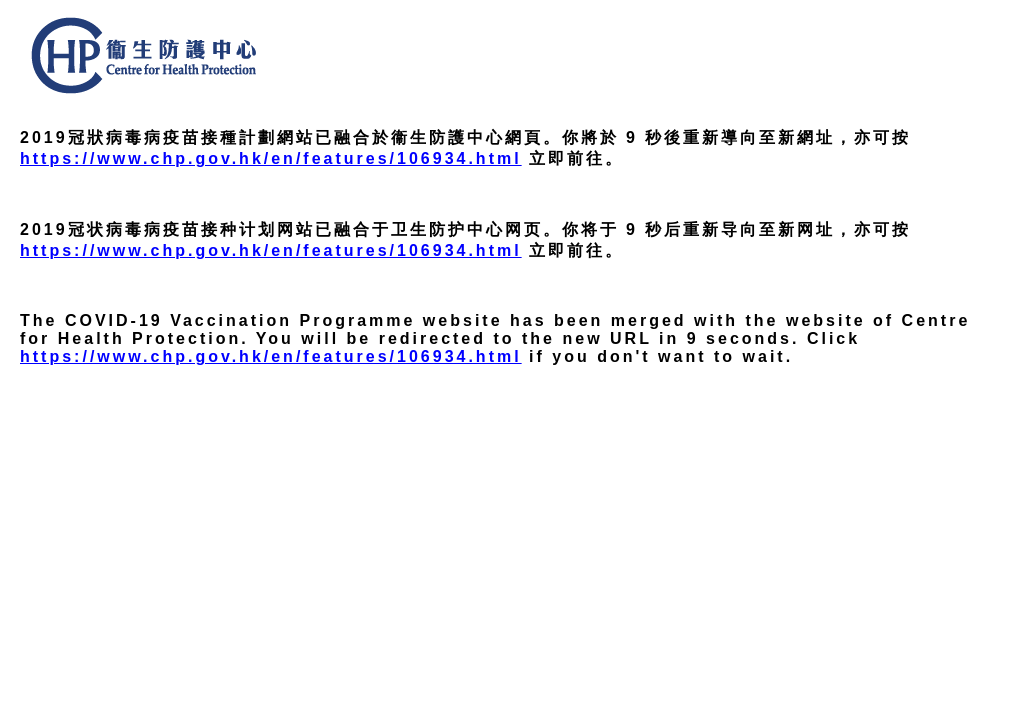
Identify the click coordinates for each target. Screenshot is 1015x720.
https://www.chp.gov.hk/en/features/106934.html (271, 158)
